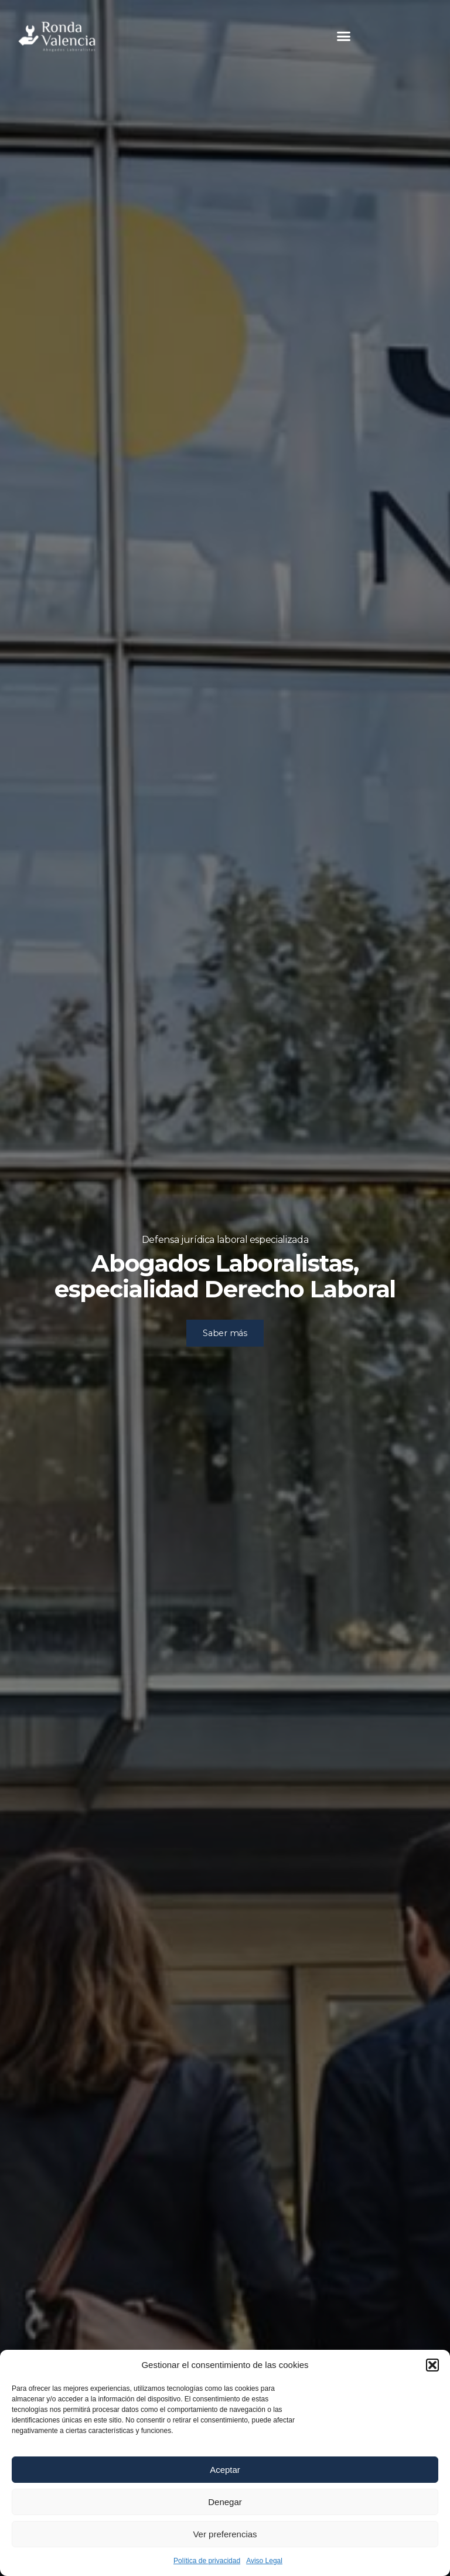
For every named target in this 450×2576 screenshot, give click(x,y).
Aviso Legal (264, 2561)
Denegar (225, 2502)
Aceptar (225, 2470)
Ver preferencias (225, 2534)
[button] (432, 2365)
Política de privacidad (206, 2561)
